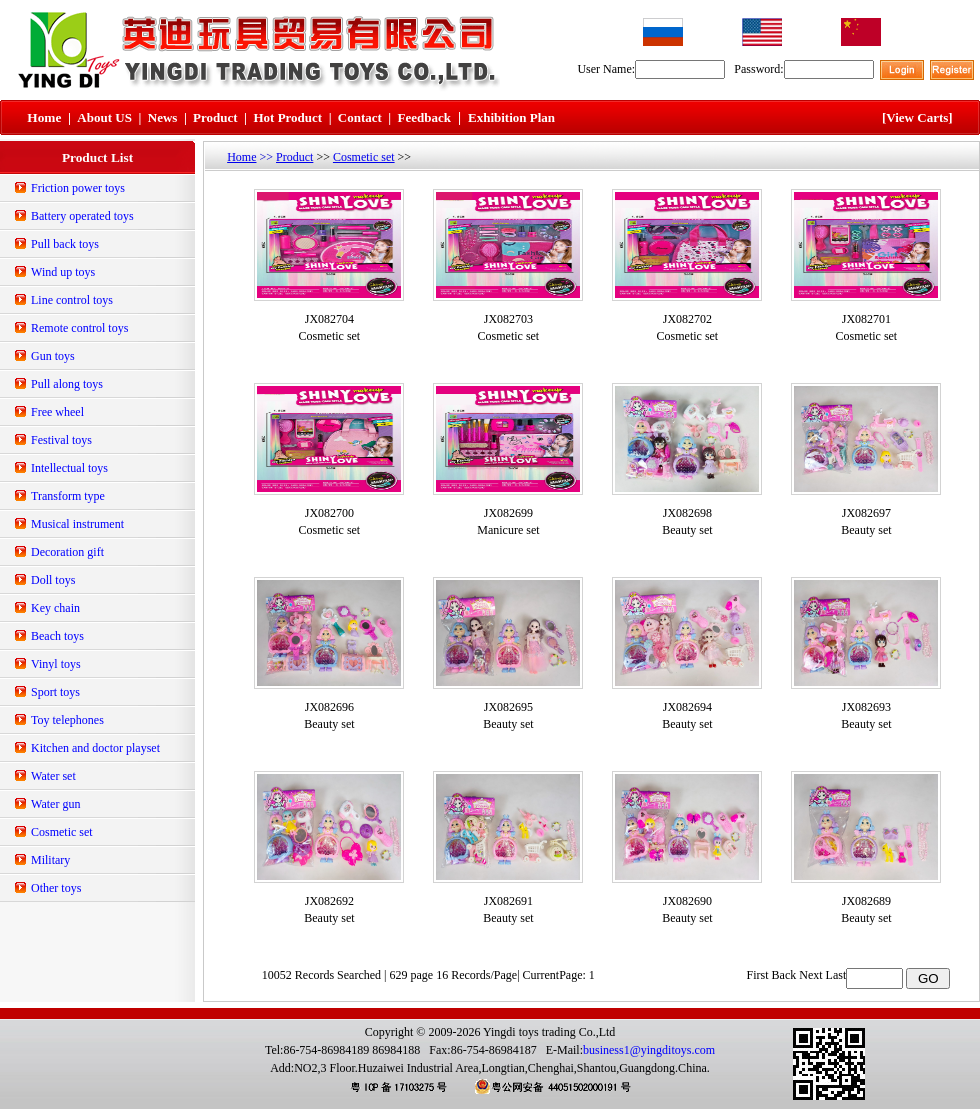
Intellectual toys (69, 468)
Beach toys (57, 636)
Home (241, 157)
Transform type (68, 496)
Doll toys (53, 580)
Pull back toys (65, 244)
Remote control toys (79, 328)
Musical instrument (77, 524)
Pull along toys (67, 384)
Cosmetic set (62, 832)
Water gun (55, 804)
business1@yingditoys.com (649, 1050)
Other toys (56, 888)
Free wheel (57, 412)
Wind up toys (63, 272)
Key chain (55, 608)
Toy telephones (67, 720)
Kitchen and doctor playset (95, 748)
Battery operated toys (82, 216)
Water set (53, 776)
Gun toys (53, 356)
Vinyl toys (56, 664)
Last (836, 975)
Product (294, 157)
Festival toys (61, 440)
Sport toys (55, 692)
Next (810, 975)
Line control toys (72, 300)
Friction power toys (78, 188)
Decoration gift (67, 552)
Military (50, 860)
